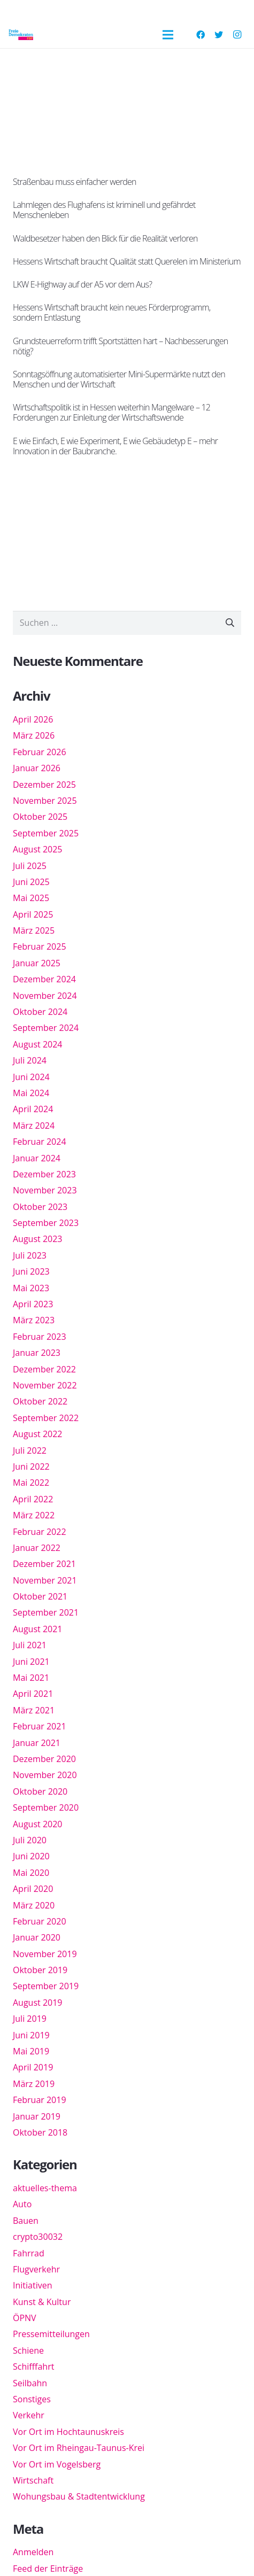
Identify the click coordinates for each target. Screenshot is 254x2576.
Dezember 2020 (44, 1759)
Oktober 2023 (40, 1207)
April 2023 (33, 1304)
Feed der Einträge (48, 2568)
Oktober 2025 (40, 817)
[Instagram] (236, 34)
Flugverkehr (36, 2269)
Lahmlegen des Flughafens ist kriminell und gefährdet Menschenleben (104, 210)
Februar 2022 (39, 1532)
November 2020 (45, 1775)
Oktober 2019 (40, 1970)
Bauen (26, 2220)
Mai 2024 (31, 1093)
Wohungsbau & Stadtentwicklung (79, 2496)
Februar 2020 (39, 1921)
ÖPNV (24, 2318)
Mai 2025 (31, 898)
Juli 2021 (30, 1645)
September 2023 (46, 1223)
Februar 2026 (39, 752)
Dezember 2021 (44, 1564)
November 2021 (45, 1580)
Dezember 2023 (44, 1174)
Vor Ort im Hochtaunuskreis (68, 2432)
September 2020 (46, 1807)
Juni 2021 (31, 1661)
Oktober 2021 (40, 1596)
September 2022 (46, 1418)
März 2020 (34, 1905)
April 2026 (33, 719)
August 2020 (38, 1824)
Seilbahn (30, 2383)
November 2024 (45, 996)
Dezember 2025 (44, 784)
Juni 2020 (31, 1856)
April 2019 (33, 2067)
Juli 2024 (30, 1060)
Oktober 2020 (40, 1791)
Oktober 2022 (40, 1401)
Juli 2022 (30, 1450)
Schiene (28, 2350)
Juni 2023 (31, 1271)
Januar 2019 (36, 2116)
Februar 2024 (39, 1141)
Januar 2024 (36, 1158)
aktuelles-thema (45, 2188)
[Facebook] (200, 34)
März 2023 (34, 1320)
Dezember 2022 (44, 1369)
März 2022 (34, 1515)
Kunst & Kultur (42, 2302)
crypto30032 (38, 2237)
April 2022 (33, 1499)
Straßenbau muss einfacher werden (74, 182)
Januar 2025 (36, 963)
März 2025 (34, 930)
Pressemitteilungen (51, 2334)
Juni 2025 (31, 882)
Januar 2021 (36, 1743)
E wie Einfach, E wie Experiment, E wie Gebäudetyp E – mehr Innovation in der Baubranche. (115, 446)
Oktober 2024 (40, 1012)
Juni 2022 (31, 1466)
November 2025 (45, 800)
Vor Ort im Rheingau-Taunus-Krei (78, 2448)
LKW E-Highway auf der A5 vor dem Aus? (82, 284)
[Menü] (168, 34)
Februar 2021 (39, 1726)
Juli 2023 (30, 1255)
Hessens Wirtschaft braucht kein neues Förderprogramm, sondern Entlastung (112, 312)
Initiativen (32, 2285)
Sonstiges (32, 2399)
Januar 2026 (36, 768)
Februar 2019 (39, 2100)
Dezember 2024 (44, 979)
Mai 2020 (31, 1873)
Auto (22, 2204)
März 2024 (34, 1125)
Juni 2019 (31, 2035)
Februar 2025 (39, 946)
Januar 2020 (36, 1937)
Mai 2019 (31, 2051)
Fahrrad (28, 2253)
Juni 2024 (31, 1077)
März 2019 (34, 2084)
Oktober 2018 (40, 2132)
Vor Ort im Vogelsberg (57, 2464)
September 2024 (46, 1028)
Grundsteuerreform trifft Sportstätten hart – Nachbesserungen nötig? (120, 346)
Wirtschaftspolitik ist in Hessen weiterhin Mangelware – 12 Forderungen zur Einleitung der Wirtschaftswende (111, 412)
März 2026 (34, 735)
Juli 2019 (30, 2018)
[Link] (21, 34)
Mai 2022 (31, 1482)
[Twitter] (218, 34)
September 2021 (46, 1612)
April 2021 (33, 1694)
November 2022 (45, 1385)
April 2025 (33, 914)
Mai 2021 (31, 1677)
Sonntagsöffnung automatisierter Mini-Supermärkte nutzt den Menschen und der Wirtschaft (119, 379)
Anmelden (33, 2552)
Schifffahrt (33, 2366)
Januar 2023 (36, 1353)
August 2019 (38, 2002)
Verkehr (28, 2415)
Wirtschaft (33, 2480)
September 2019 (46, 1986)
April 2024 (33, 1109)
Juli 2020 (30, 1840)
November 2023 (45, 1190)
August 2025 (38, 849)
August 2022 (38, 1434)
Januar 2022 (36, 1548)
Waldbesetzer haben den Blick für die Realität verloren (105, 238)
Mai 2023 (31, 1288)
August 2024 (38, 1044)
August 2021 (38, 1629)
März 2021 (34, 1710)
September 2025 (46, 833)
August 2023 (38, 1239)
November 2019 (45, 1954)
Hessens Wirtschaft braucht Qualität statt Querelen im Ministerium (127, 261)
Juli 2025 (30, 866)
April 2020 (33, 1889)
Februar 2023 (39, 1337)
